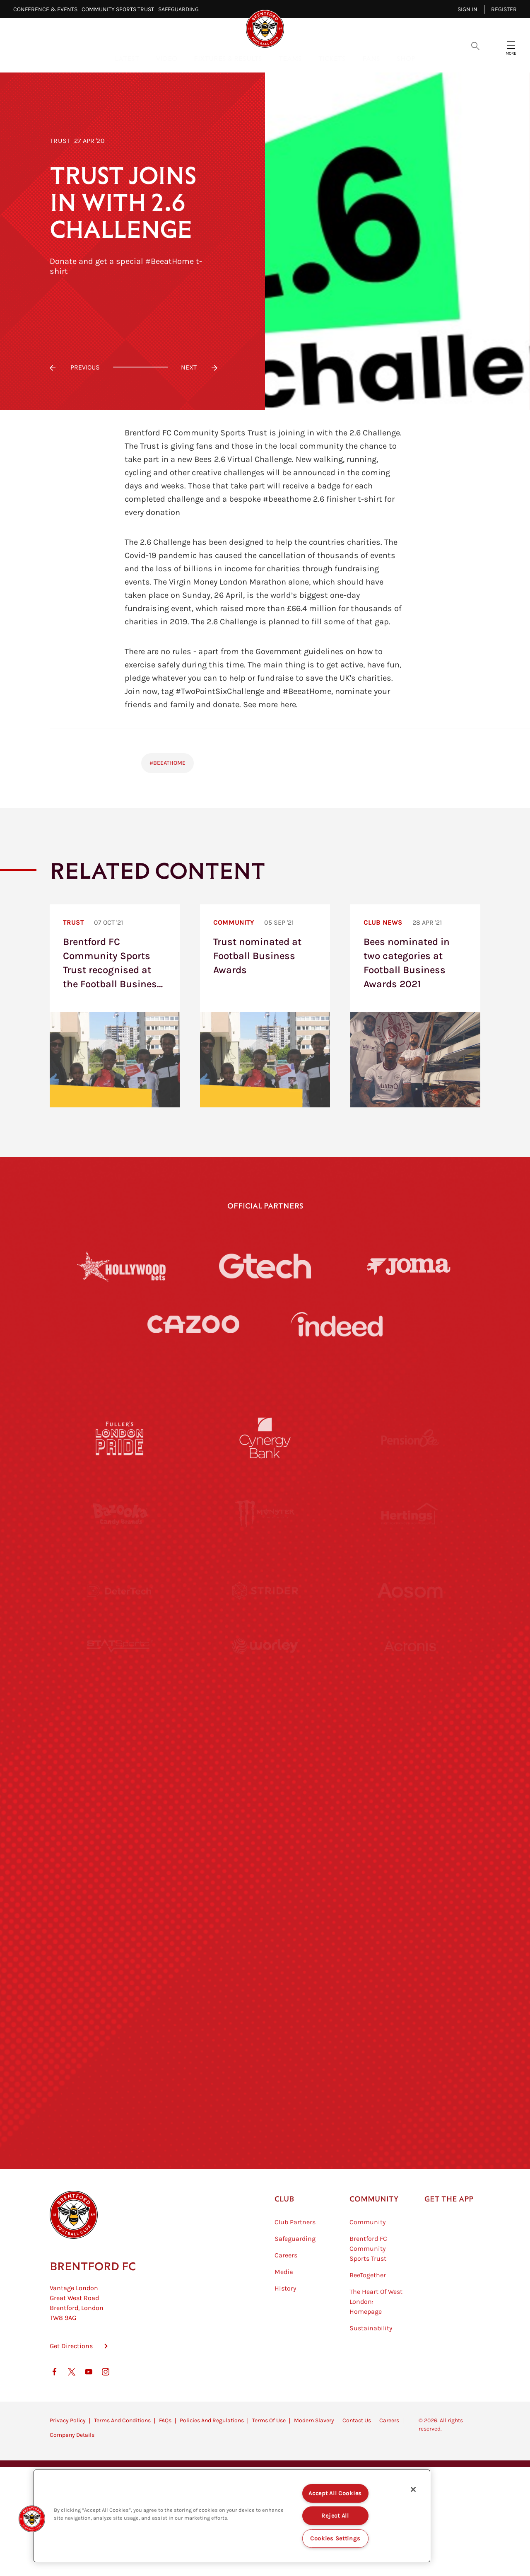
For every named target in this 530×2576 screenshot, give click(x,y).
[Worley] (265, 1667)
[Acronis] (410, 1667)
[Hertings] (410, 1514)
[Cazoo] (193, 1324)
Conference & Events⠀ (47, 9)
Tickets (332, 58)
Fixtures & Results (228, 58)
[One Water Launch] (410, 1819)
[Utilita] (120, 1819)
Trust (60, 141)
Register (504, 9)
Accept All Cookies (335, 2493)
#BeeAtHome (167, 762)
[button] (32, 2519)
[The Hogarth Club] (120, 2048)
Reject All (335, 2515)
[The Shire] (265, 1971)
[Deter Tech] (120, 1590)
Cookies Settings (335, 2538)
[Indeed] (336, 1324)
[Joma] (408, 1265)
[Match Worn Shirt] (265, 1895)
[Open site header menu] (511, 45)
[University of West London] (120, 1743)
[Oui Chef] (410, 1895)
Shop (406, 58)
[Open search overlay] (475, 45)
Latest (127, 58)
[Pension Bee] (410, 1438)
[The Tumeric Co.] (265, 2048)
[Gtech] (265, 1266)
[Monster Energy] (265, 1514)
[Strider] (265, 1590)
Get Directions (71, 2387)
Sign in (467, 9)
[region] (232, 2516)
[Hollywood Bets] (121, 1266)
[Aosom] (410, 1590)
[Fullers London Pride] (120, 1438)
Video (166, 58)
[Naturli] (265, 1819)
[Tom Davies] (410, 1971)
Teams (290, 58)
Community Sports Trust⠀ (120, 9)
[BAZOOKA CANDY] (120, 1514)
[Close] (413, 2489)
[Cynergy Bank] (265, 1438)
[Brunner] (120, 1895)
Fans (371, 58)
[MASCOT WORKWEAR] (410, 1743)
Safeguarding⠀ (180, 9)
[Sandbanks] (120, 1971)
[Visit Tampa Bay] (265, 1743)
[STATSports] (120, 1667)
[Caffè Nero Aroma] (265, 2124)
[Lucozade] (410, 2048)
